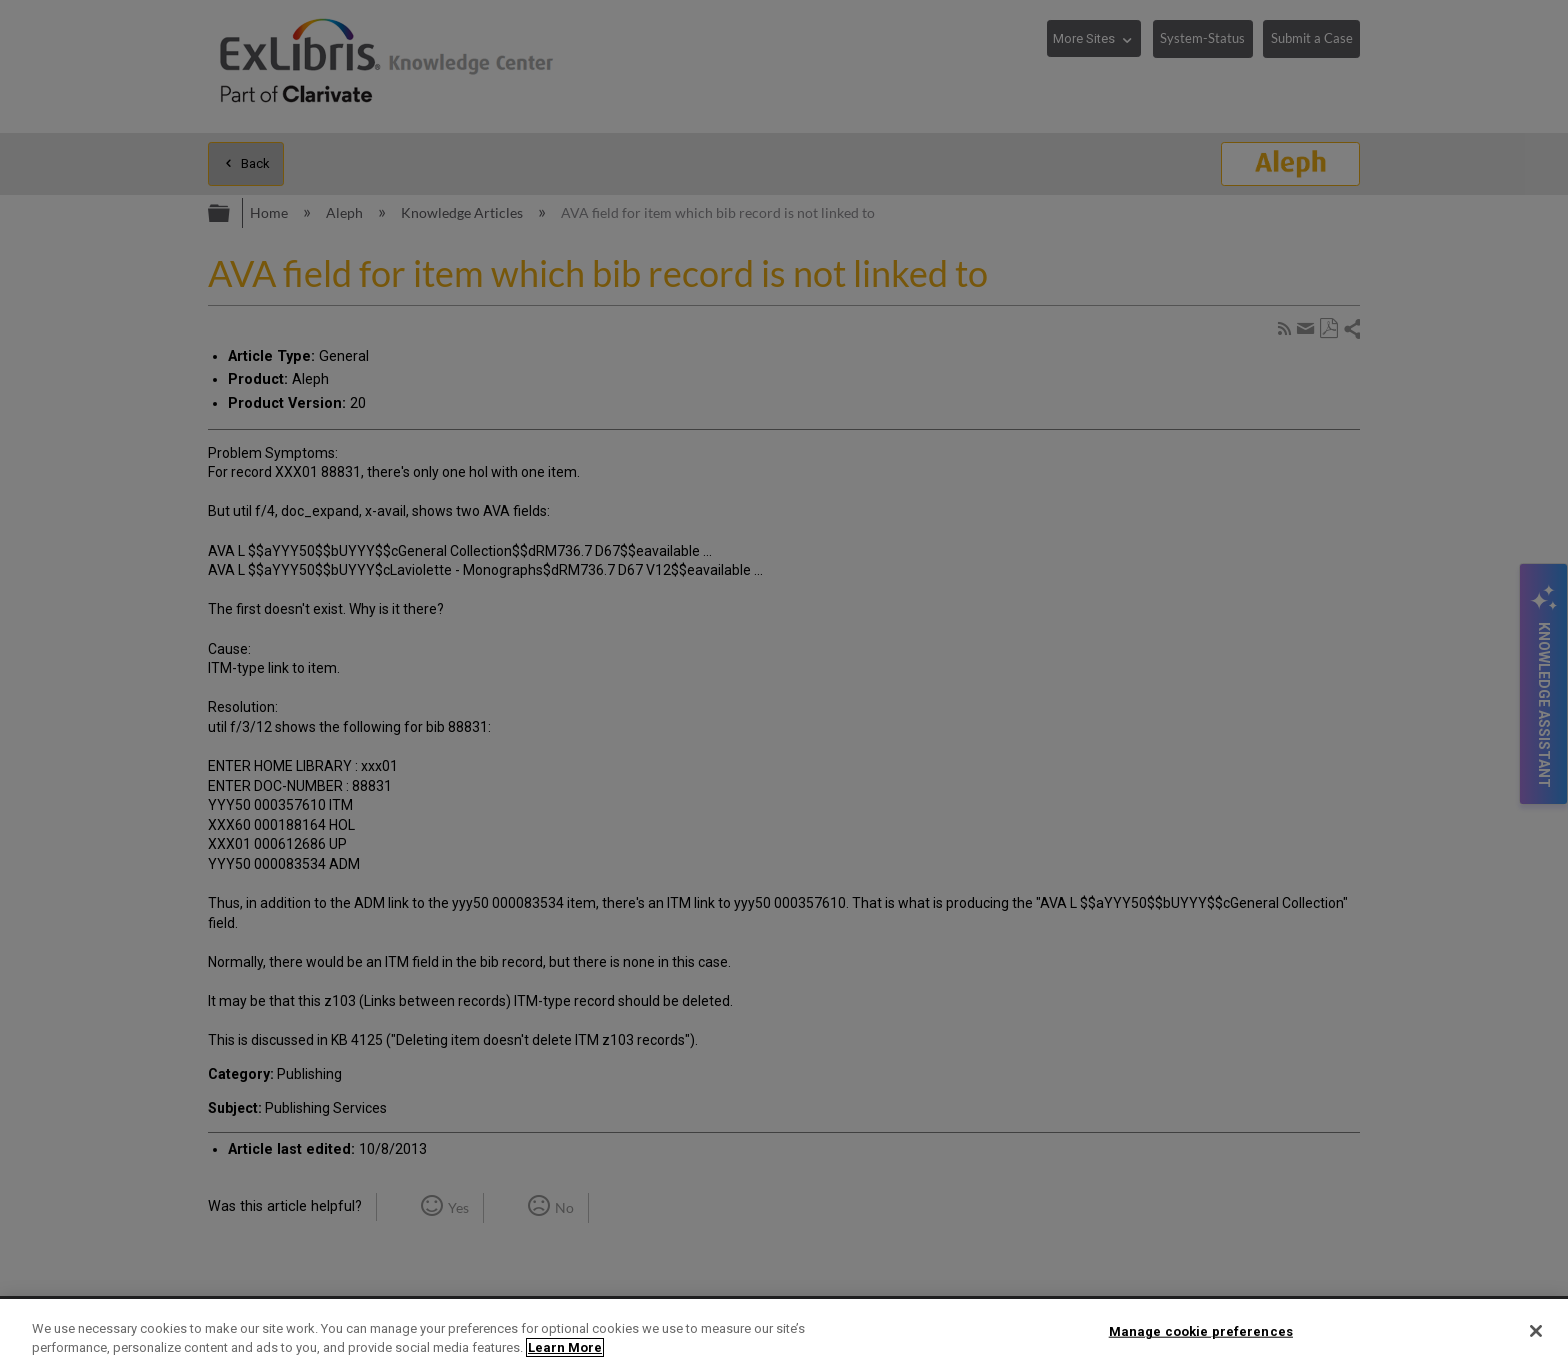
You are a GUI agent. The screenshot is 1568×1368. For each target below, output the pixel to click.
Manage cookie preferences (1201, 1331)
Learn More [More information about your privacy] (565, 1347)
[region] (784, 1333)
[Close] (1536, 1331)
